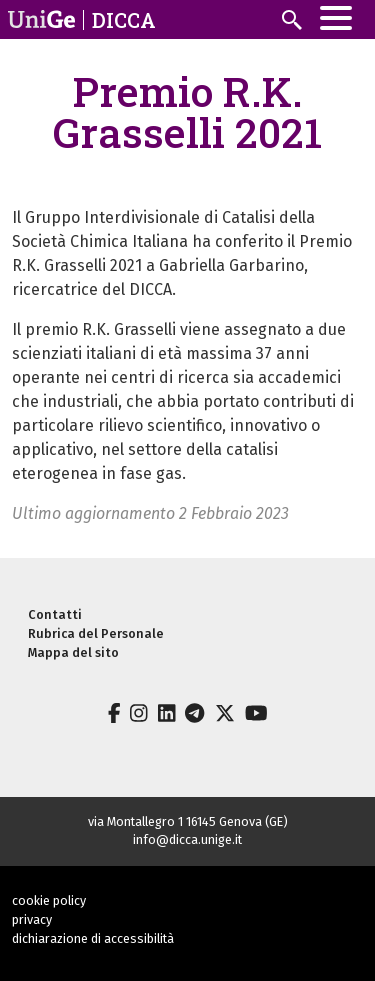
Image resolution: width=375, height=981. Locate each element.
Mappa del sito (73, 652)
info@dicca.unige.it (187, 839)
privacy (32, 919)
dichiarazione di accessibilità (93, 938)
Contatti (55, 614)
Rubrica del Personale (96, 633)
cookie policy (49, 900)
